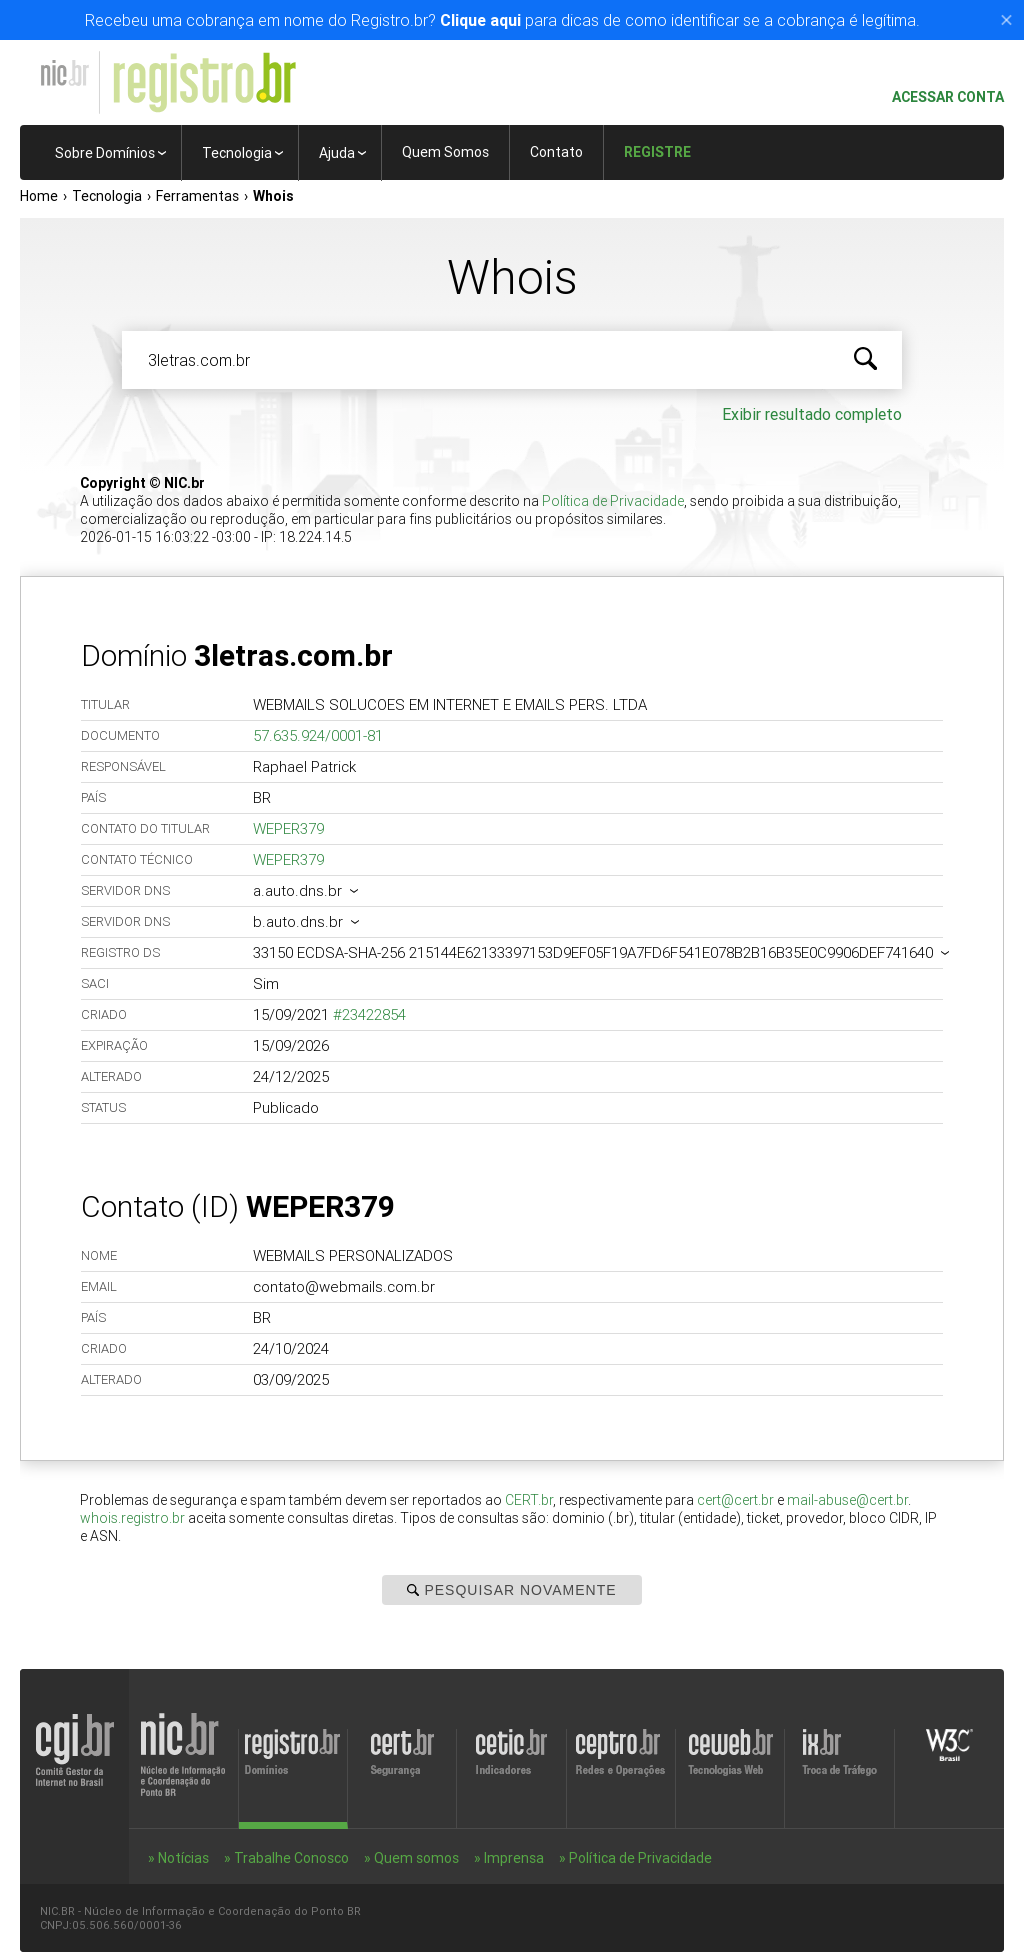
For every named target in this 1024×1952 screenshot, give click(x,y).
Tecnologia (237, 153)
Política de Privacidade (613, 501)
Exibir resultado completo (812, 414)
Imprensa (514, 1858)
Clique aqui (480, 20)
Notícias (183, 1858)
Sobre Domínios (105, 153)
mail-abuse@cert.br (847, 1500)
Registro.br (204, 83)
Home (39, 196)
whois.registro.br (132, 1518)
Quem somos (416, 1858)
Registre (657, 152)
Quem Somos (445, 152)
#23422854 (369, 1014)
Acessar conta (940, 97)
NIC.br (64, 73)
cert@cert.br (735, 1500)
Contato (556, 152)
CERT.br (529, 1500)
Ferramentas (197, 196)
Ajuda (337, 153)
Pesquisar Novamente (511, 1590)
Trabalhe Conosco (291, 1858)
